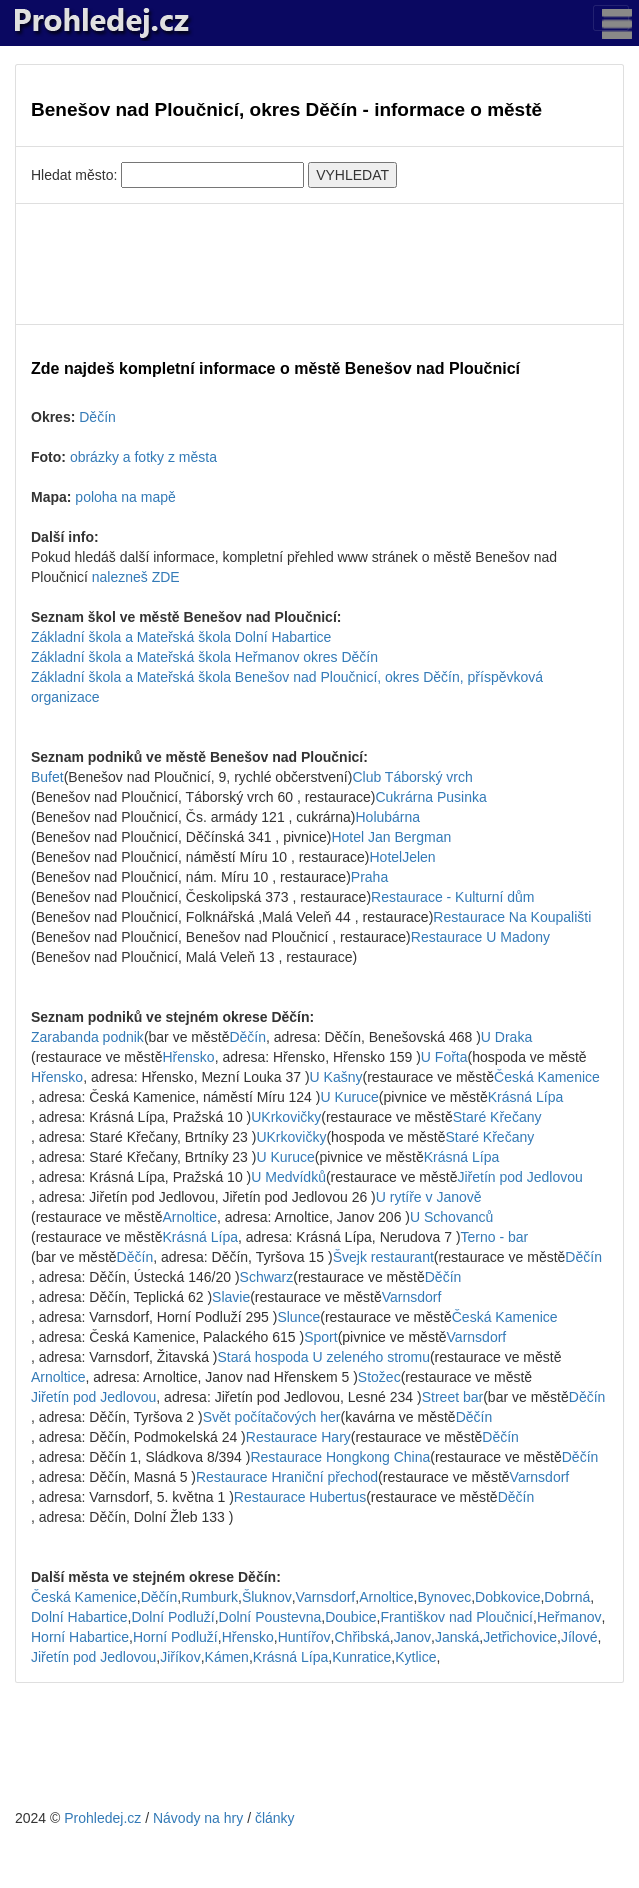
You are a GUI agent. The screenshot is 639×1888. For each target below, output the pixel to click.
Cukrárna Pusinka (430, 797)
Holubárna (388, 817)
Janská (457, 1637)
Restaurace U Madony (480, 937)
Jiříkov (180, 1657)
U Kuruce (349, 1097)
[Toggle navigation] (611, 18)
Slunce (298, 1317)
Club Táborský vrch (412, 777)
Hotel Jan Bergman (391, 837)
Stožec (379, 1377)
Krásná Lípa (526, 1097)
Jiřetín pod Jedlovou (519, 1177)
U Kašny (336, 1077)
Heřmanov (569, 1617)
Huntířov (304, 1637)
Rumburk (209, 1597)
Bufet (47, 777)
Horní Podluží (175, 1637)
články (275, 1818)
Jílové (579, 1637)
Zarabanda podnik (87, 1037)
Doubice (350, 1617)
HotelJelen (403, 857)
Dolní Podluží (172, 1617)
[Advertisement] (319, 264)
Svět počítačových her (272, 1417)
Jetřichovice (520, 1637)
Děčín (97, 417)
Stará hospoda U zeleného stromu (323, 1357)
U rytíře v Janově (429, 1197)
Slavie (231, 1297)
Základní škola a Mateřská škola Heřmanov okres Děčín (204, 657)
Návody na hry (198, 1818)
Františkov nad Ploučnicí (456, 1617)
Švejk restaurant (383, 1257)
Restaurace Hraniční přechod (287, 1477)
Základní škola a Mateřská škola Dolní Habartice (181, 637)
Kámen (227, 1657)
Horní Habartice (80, 1637)
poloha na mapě (125, 497)
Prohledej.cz (102, 1818)
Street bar (452, 1397)
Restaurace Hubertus (300, 1497)
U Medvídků (288, 1177)
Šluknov (267, 1597)
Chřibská (362, 1637)
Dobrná (567, 1597)
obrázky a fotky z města (143, 457)
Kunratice (361, 1657)
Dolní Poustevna (270, 1617)
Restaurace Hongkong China (340, 1457)
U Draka (506, 1037)
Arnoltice (190, 1217)
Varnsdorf (412, 1297)
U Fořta (444, 1057)
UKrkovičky (286, 1117)
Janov (412, 1637)
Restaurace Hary (298, 1437)
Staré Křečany (497, 1117)
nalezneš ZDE (136, 577)
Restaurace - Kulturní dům (452, 897)
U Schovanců (451, 1217)
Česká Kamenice (547, 1077)
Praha (369, 877)
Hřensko (189, 1057)
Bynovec (445, 1597)
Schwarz (267, 1277)
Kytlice (415, 1657)
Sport (320, 1337)
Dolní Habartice (79, 1617)
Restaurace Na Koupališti (512, 917)
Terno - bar (495, 1237)
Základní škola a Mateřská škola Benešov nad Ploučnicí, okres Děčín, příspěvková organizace (287, 687)
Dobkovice (507, 1597)
